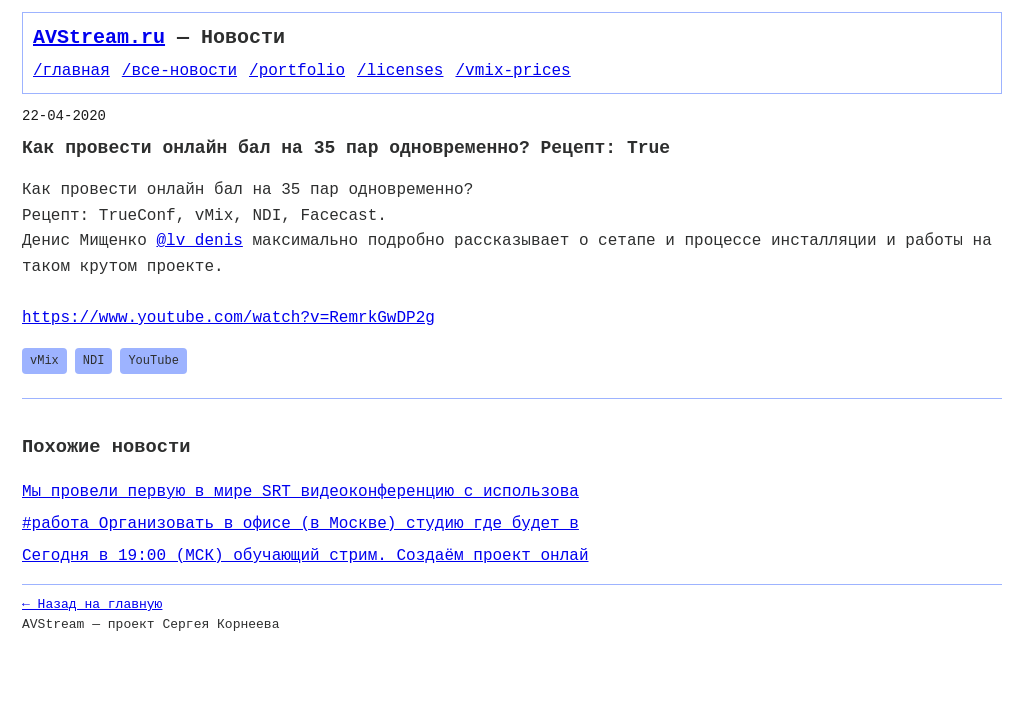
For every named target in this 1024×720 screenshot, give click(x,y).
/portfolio (297, 71)
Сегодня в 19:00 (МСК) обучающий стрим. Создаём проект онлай (305, 556)
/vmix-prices (512, 71)
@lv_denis (199, 241)
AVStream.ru (99, 37)
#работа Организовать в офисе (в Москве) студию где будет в (300, 524)
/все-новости (179, 71)
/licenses (400, 71)
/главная (71, 71)
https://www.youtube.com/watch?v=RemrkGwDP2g (228, 318)
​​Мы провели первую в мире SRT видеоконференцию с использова (300, 492)
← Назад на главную (92, 604)
